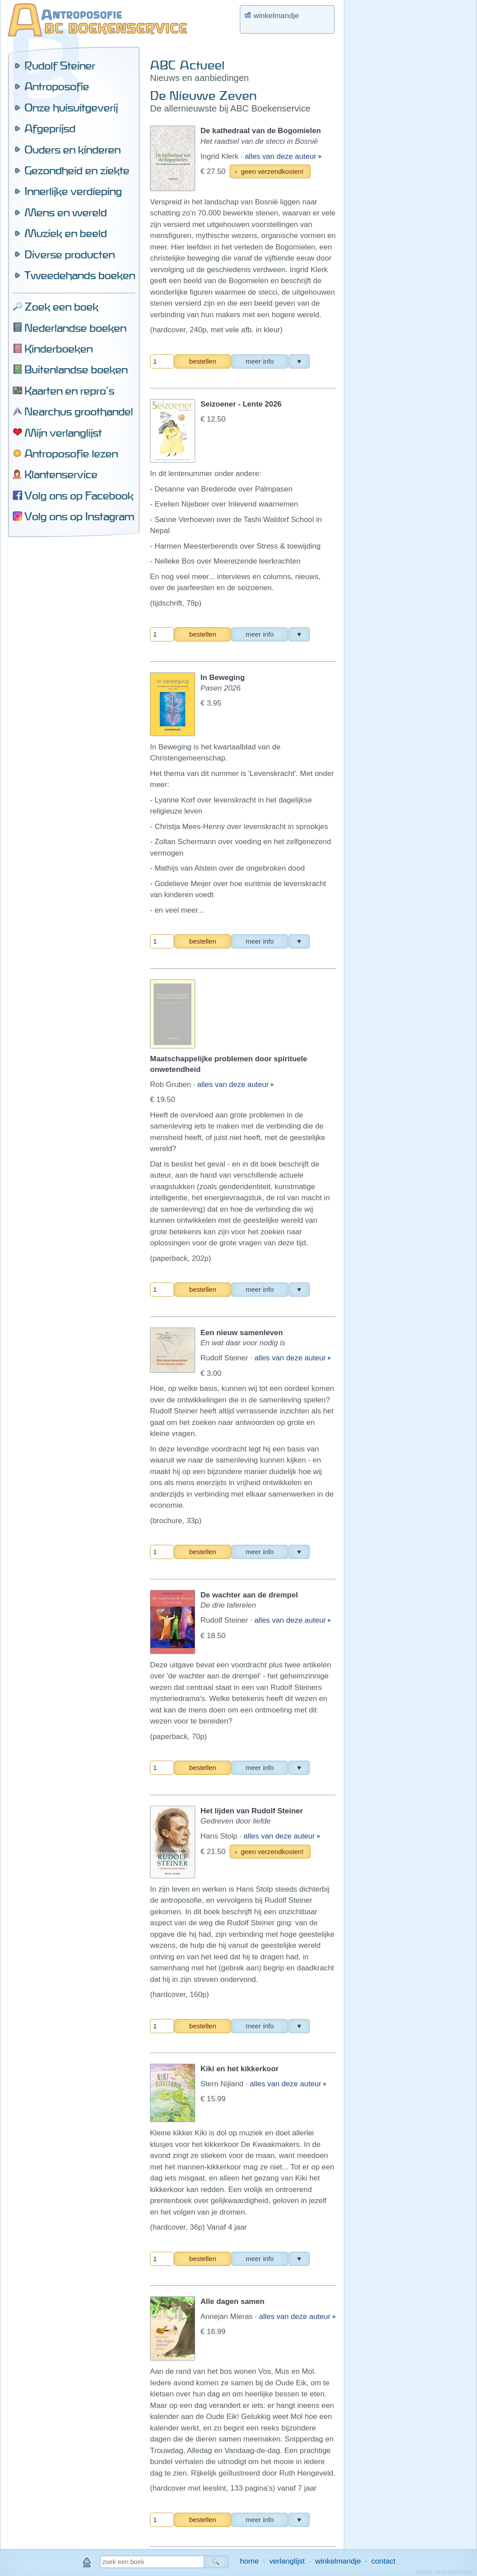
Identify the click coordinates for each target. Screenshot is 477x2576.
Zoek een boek (61, 306)
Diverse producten (69, 254)
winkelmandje (338, 2561)
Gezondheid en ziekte (76, 170)
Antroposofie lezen (71, 453)
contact (383, 2561)
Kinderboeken (58, 348)
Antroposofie (56, 86)
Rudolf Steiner (59, 65)
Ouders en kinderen (72, 149)
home (249, 2561)
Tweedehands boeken (79, 275)
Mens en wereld (65, 212)
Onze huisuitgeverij (71, 107)
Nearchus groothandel (78, 411)
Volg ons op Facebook (78, 495)
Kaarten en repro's (69, 390)
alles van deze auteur (281, 156)
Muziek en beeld (65, 233)
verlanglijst (286, 2561)
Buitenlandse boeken (75, 369)
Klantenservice (60, 474)
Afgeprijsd (49, 128)
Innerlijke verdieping (73, 191)
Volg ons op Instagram (79, 516)
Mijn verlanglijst (63, 432)
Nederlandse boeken (75, 328)
